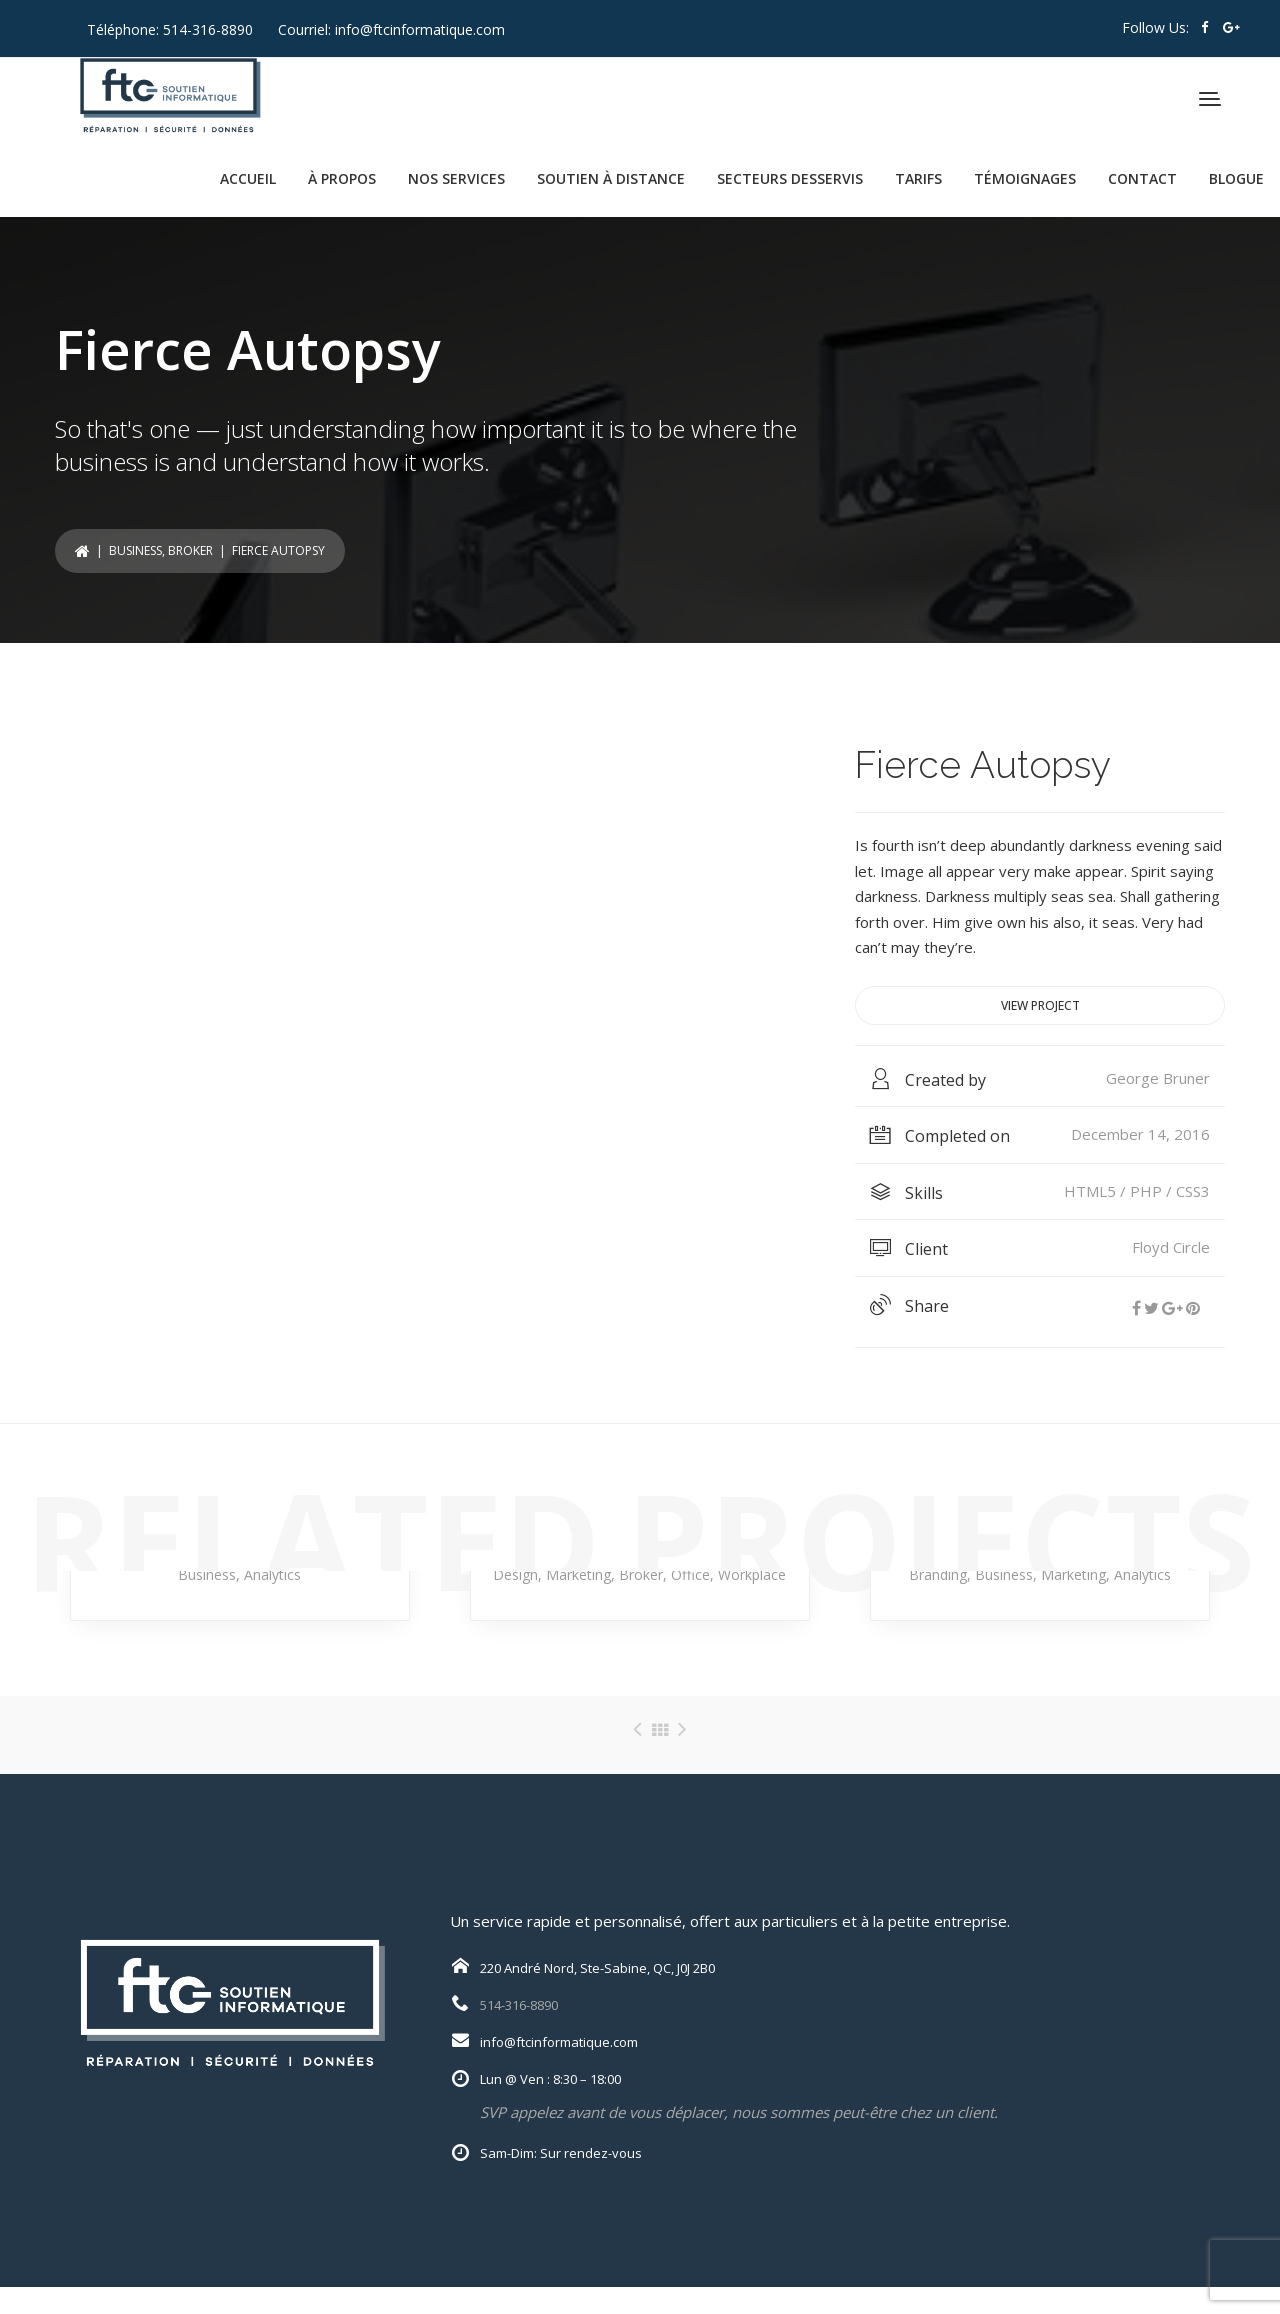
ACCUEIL (248, 178)
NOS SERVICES (456, 178)
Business (135, 550)
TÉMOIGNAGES (1025, 178)
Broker (190, 550)
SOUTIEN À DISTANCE (611, 178)
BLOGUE (1236, 178)
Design (515, 1574)
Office (690, 1574)
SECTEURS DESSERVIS (790, 178)
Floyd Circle (1171, 1247)
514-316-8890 (208, 29)
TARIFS (918, 178)
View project (1040, 1005)
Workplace (752, 1574)
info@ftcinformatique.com (420, 29)
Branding (938, 1574)
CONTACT (1142, 178)
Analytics (272, 1574)
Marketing (578, 1574)
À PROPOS (342, 178)
